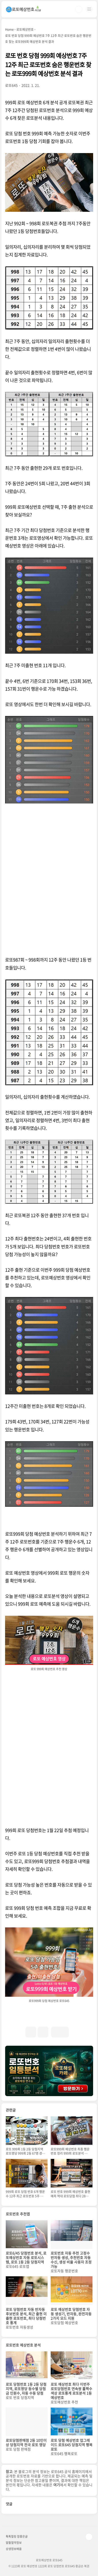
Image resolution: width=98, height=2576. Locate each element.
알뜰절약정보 (14, 2542)
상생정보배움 (14, 2549)
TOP (88, 2536)
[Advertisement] (49, 891)
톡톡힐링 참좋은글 (17, 2536)
